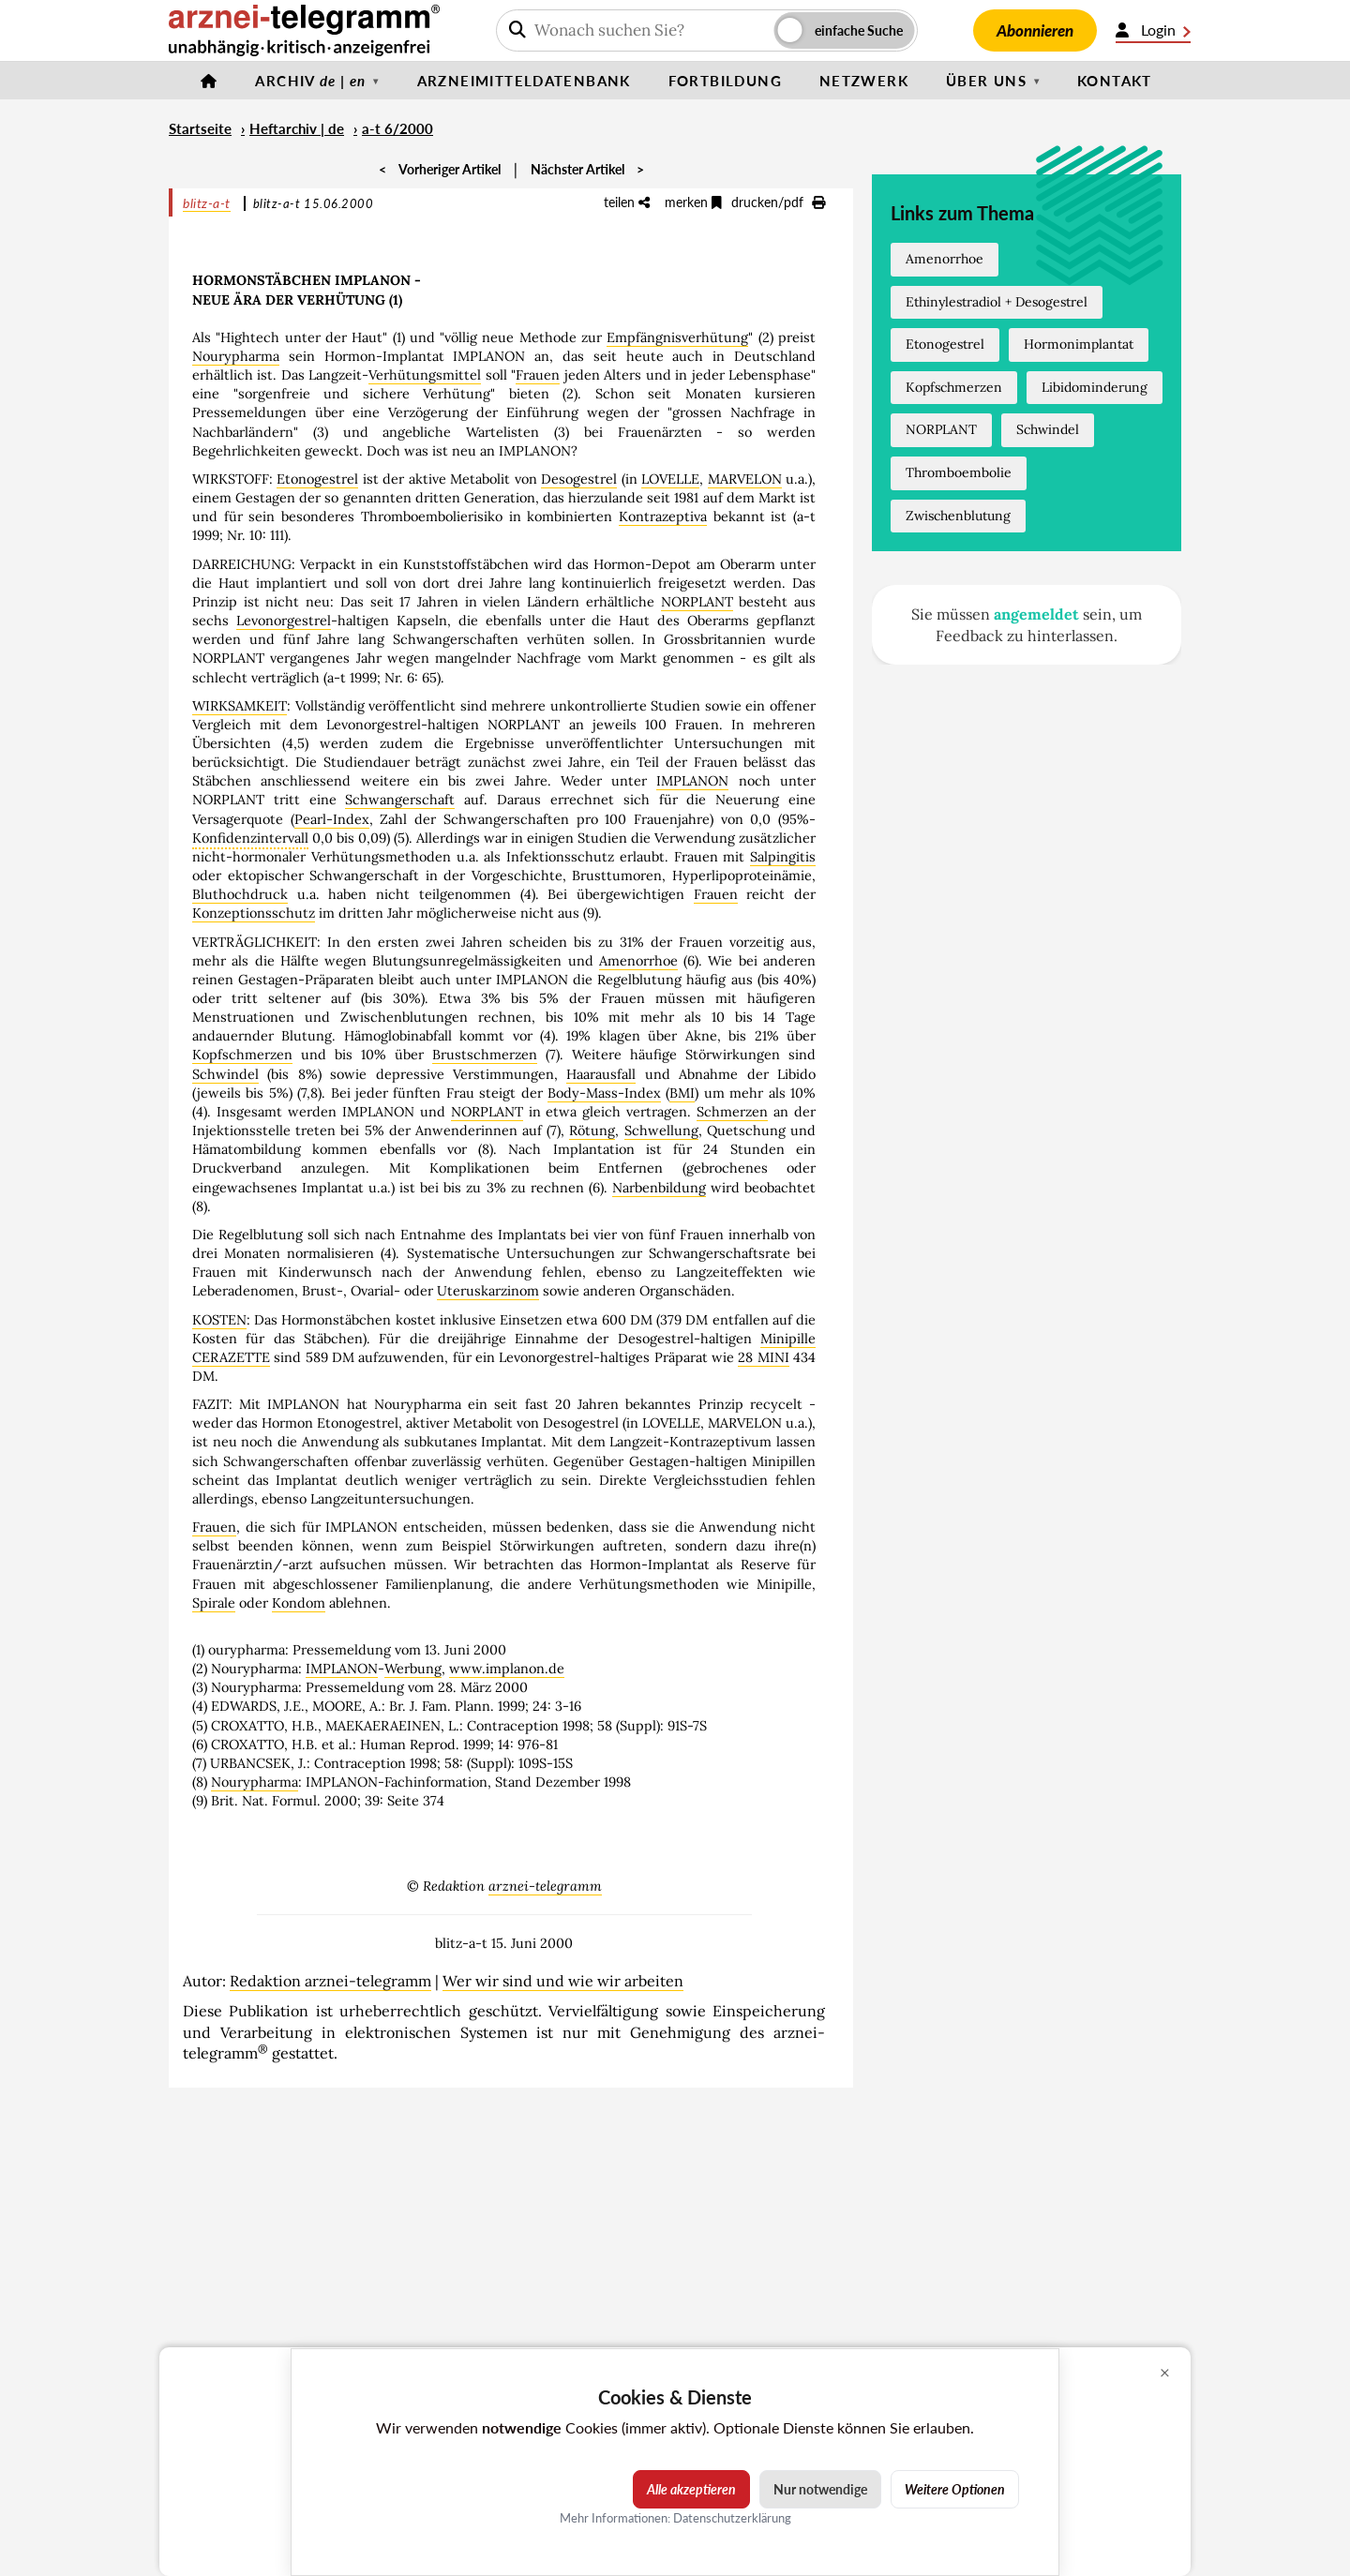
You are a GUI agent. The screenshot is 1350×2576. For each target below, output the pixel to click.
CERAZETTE (231, 1357)
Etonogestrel (317, 479)
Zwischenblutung (958, 515)
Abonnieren (1035, 30)
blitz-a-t (207, 203)
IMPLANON (692, 780)
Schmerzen (732, 1111)
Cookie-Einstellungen (1243, 2567)
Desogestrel (579, 479)
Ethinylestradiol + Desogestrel (997, 301)
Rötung (592, 1130)
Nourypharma (235, 356)
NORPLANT (697, 601)
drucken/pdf (778, 202)
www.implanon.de (506, 1668)
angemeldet (1036, 614)
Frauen (538, 375)
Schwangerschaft (400, 799)
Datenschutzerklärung (732, 2517)
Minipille (788, 1338)
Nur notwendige (820, 2489)
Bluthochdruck (240, 894)
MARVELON (745, 479)
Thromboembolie (959, 472)
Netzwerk (863, 80)
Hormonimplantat (1078, 344)
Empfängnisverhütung (677, 337)
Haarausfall (601, 1074)
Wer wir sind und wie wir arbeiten (562, 1980)
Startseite (200, 128)
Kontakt (1114, 80)
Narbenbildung (659, 1187)
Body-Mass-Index (604, 1093)
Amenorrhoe (638, 960)
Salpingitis (783, 856)
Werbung (413, 1668)
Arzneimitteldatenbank (524, 80)
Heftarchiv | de (296, 128)
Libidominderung (1095, 387)
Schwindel (225, 1074)
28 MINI (763, 1357)
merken (693, 202)
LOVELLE (670, 479)
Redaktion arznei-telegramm (330, 1980)
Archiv (310, 80)
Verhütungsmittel (424, 375)
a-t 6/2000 (397, 128)
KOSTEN (219, 1319)
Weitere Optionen (955, 2489)
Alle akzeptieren (691, 2489)
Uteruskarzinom (488, 1290)
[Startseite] (209, 80)
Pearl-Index (331, 819)
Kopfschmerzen (242, 1054)
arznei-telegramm (545, 1886)
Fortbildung (725, 80)
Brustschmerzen (484, 1054)
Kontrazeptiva (663, 516)
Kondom (298, 1603)
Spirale (213, 1603)
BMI (682, 1093)
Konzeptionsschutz (253, 913)
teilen (627, 202)
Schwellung (661, 1130)
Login (1153, 30)
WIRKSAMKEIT (239, 705)
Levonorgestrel (283, 620)
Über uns (986, 80)
